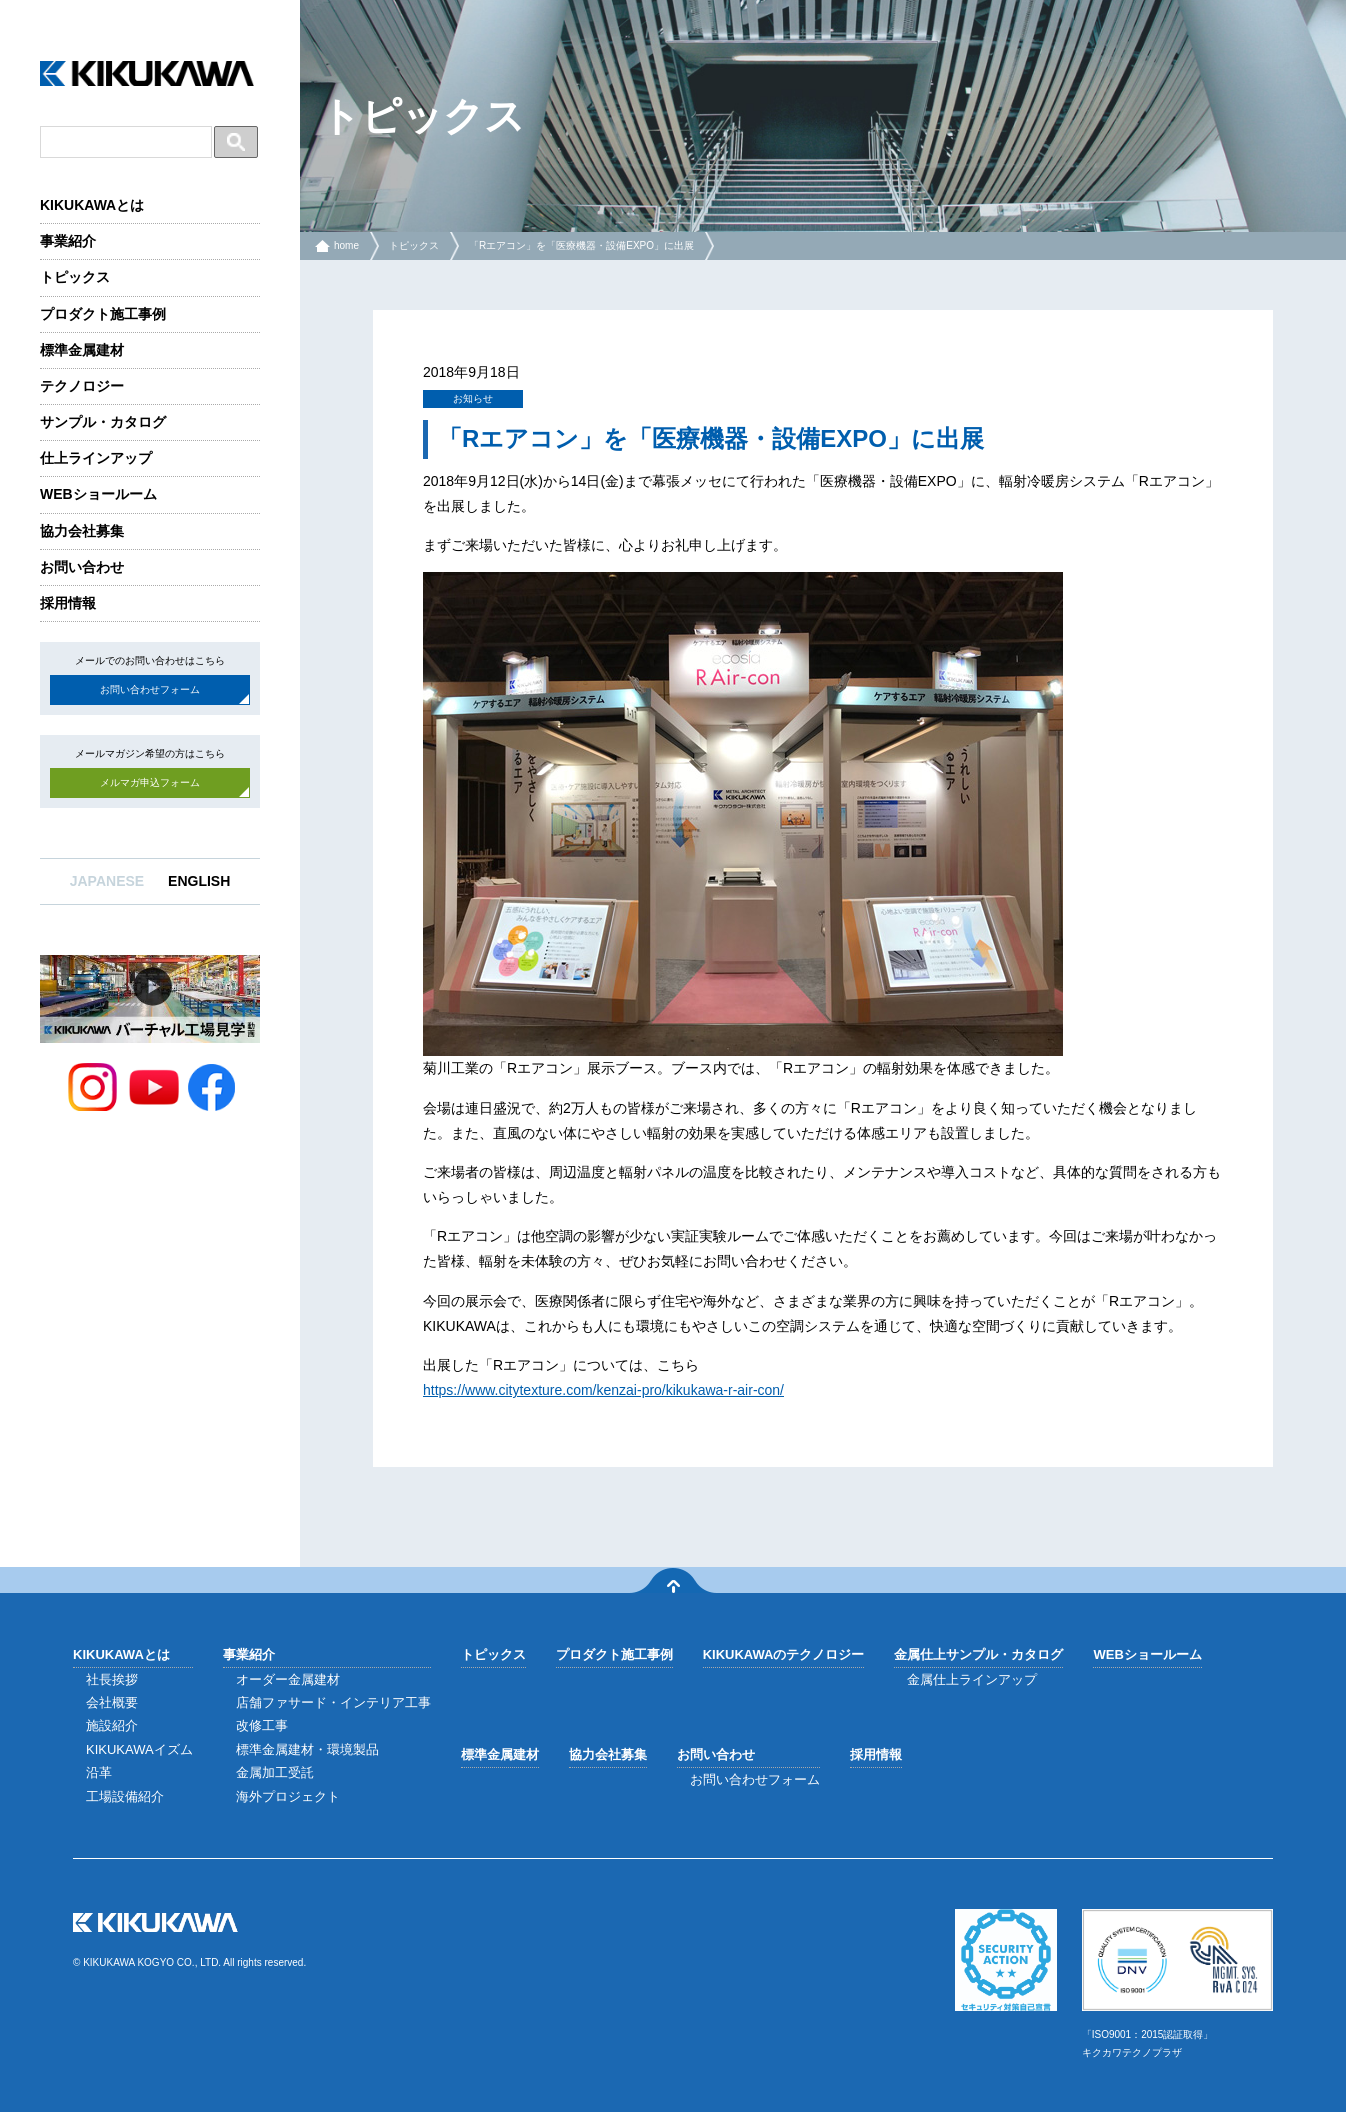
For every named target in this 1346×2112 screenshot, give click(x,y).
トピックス (75, 277)
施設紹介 (112, 1725)
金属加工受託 (275, 1772)
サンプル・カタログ (103, 422)
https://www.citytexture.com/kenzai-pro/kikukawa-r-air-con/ (603, 1390)
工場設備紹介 (125, 1796)
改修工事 (262, 1725)
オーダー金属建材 (288, 1679)
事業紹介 (68, 241)
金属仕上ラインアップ (972, 1679)
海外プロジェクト (288, 1796)
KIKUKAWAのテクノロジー (784, 1654)
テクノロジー (82, 386)
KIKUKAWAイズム (139, 1749)
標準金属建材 (82, 350)
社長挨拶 (112, 1679)
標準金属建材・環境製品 (307, 1749)
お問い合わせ (82, 567)
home (346, 245)
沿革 (99, 1772)
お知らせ (473, 398)
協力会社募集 (82, 531)
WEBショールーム (98, 494)
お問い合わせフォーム (150, 689)
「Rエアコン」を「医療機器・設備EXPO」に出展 (581, 245)
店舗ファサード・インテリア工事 (333, 1702)
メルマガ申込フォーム (150, 782)
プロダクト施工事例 (103, 314)
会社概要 (112, 1702)
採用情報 (68, 603)
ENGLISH (199, 881)
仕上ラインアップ (96, 458)
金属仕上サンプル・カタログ (978, 1654)
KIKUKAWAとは (92, 205)
